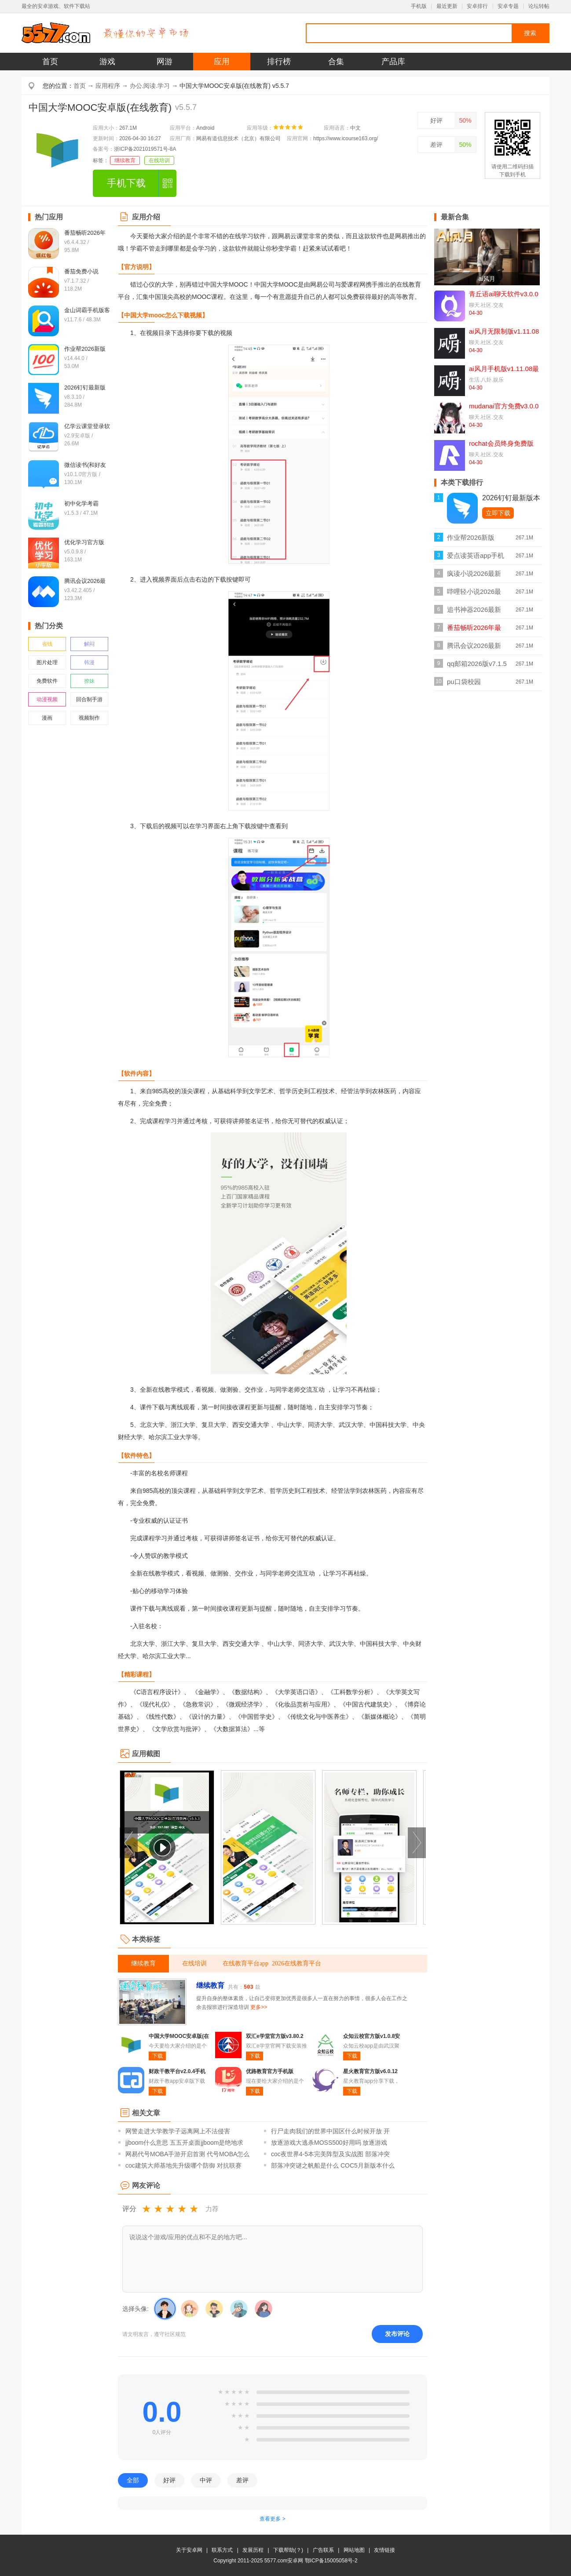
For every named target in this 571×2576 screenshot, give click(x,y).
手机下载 (126, 183)
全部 (133, 2480)
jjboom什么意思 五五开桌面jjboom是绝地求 (184, 2142)
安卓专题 (508, 6)
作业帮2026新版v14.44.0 (470, 540)
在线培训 (159, 160)
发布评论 (397, 2333)
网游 (164, 61)
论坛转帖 (538, 6)
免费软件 (47, 681)
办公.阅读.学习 (150, 85)
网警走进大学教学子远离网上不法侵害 (177, 2131)
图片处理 (47, 662)
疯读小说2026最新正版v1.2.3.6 (474, 576)
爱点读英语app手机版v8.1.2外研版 (475, 558)
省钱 (47, 644)
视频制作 (89, 718)
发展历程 (253, 2550)
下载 (157, 2056)
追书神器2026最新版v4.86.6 (474, 612)
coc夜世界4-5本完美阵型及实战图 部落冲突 (330, 2154)
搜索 (530, 32)
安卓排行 (477, 6)
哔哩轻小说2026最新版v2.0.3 (474, 594)
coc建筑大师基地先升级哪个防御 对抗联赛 (183, 2165)
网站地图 (354, 2550)
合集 (336, 61)
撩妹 (89, 681)
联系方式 (222, 2550)
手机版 (419, 6)
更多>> (258, 2007)
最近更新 (447, 6)
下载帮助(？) (288, 2550)
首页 (50, 61)
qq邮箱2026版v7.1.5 (477, 663)
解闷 (89, 644)
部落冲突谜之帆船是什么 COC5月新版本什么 (333, 2165)
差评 (436, 144)
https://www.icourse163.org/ (345, 138)
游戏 (107, 61)
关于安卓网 (189, 2550)
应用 (222, 61)
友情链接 (384, 2550)
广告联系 (323, 2550)
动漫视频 (47, 699)
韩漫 (89, 662)
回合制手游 (89, 699)
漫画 (47, 718)
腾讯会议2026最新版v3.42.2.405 (474, 648)
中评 (206, 2480)
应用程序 (107, 85)
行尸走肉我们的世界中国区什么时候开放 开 (330, 2131)
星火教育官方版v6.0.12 (370, 2071)
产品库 (393, 61)
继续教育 (124, 160)
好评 (436, 120)
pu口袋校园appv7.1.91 (464, 684)
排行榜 (279, 61)
